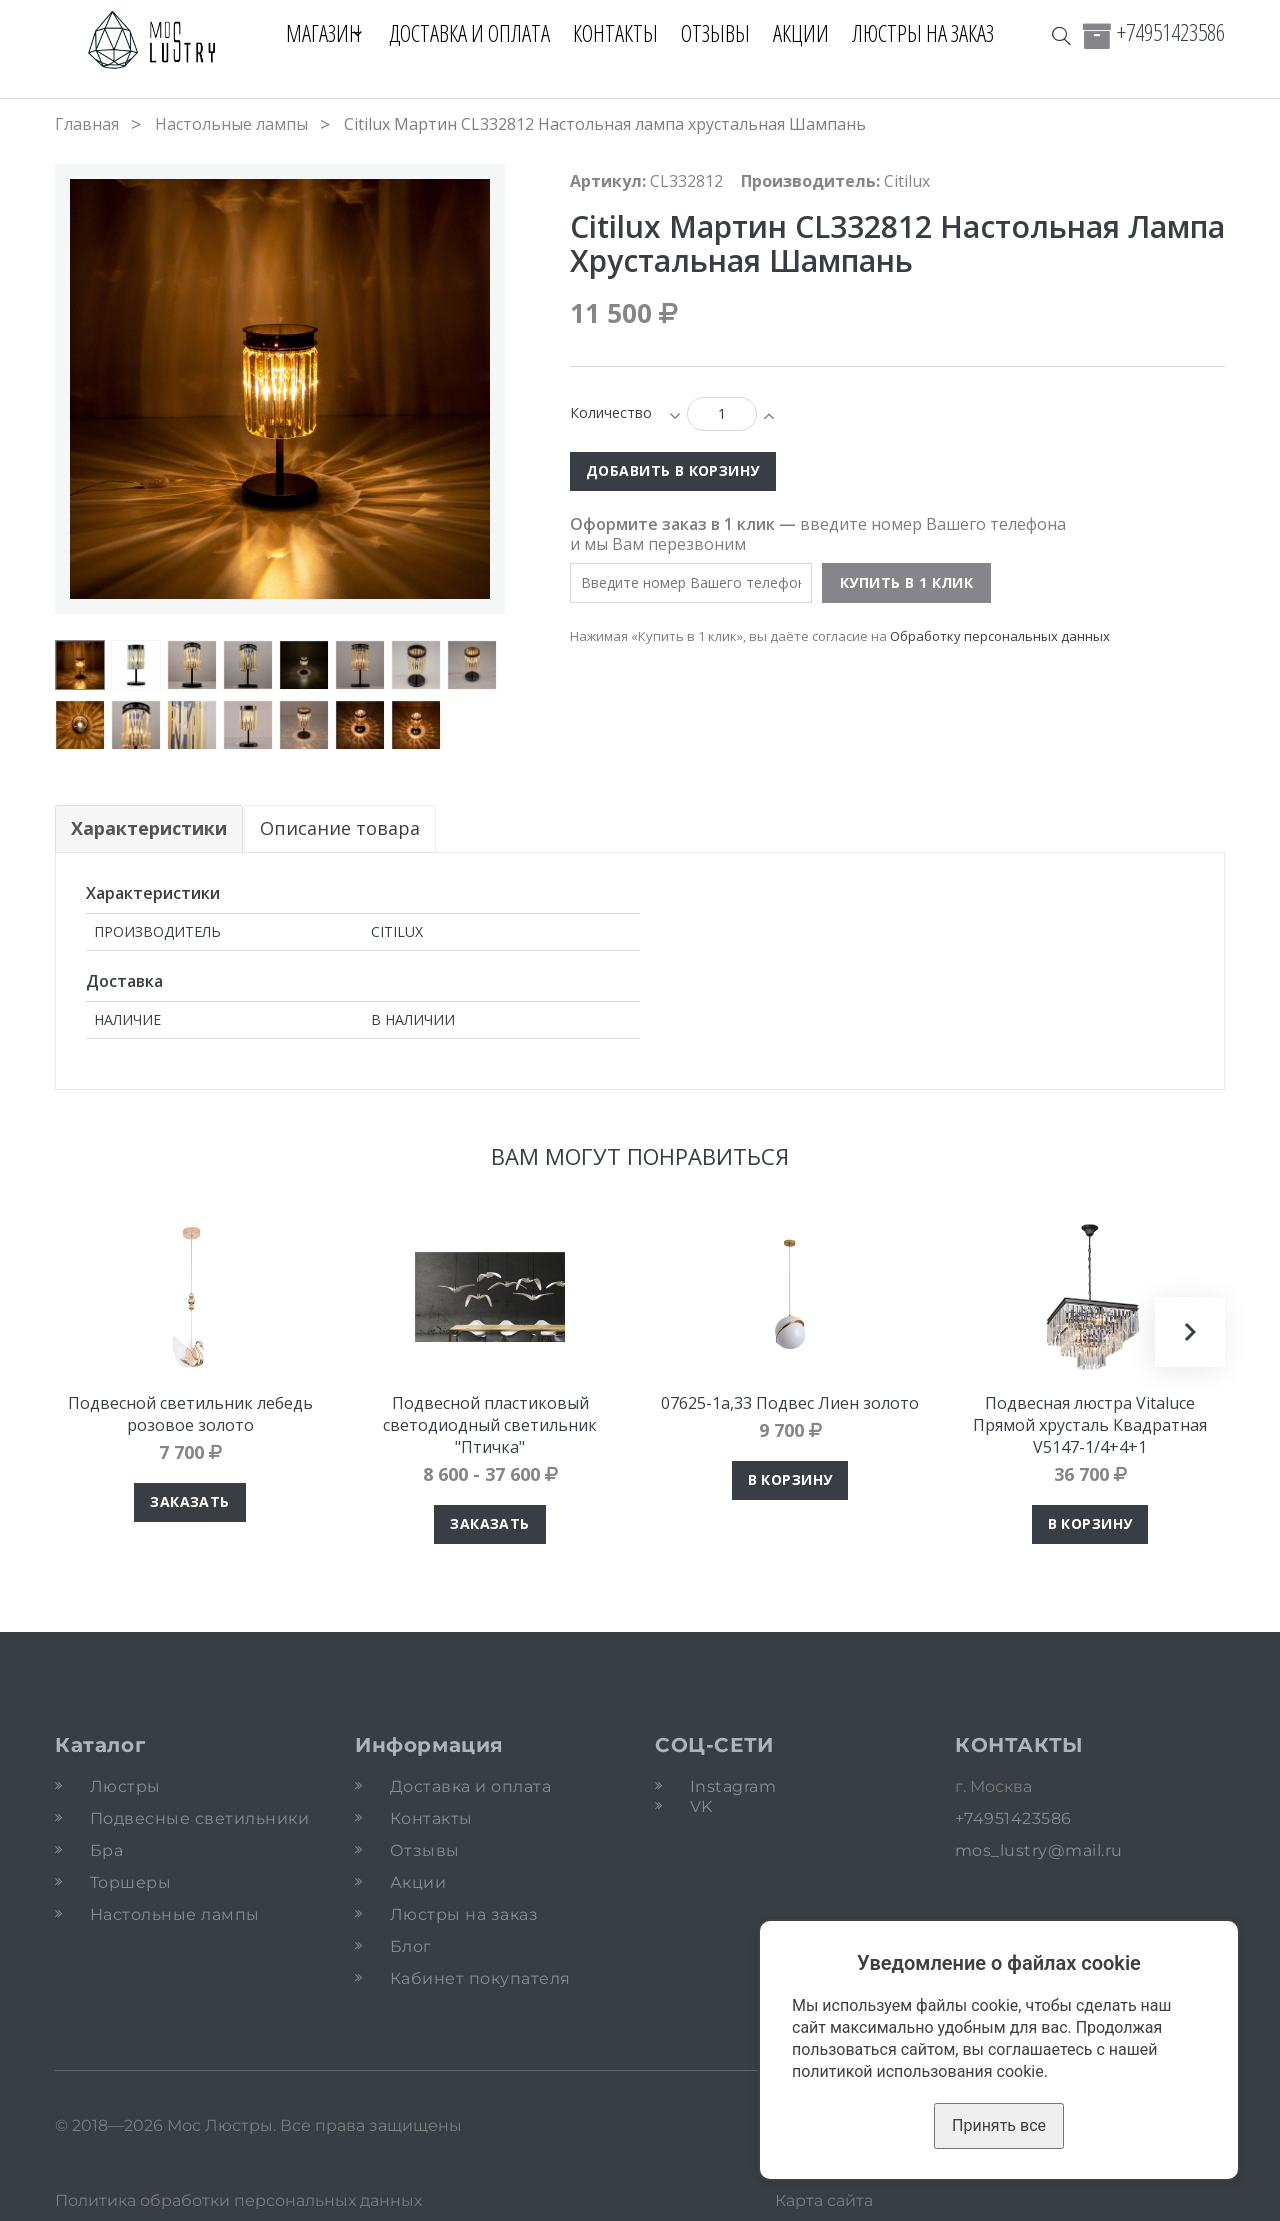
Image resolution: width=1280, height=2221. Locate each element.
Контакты (624, 33)
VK (701, 1806)
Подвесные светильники (199, 1818)
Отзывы (724, 33)
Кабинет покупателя (480, 1978)
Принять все (999, 2125)
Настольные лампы (231, 124)
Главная (87, 124)
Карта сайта (824, 2200)
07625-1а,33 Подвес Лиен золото (790, 1403)
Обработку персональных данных (1000, 636)
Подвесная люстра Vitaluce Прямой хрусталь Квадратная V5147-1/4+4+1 (1090, 1425)
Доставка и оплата (478, 33)
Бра (106, 1850)
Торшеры (130, 1882)
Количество (611, 412)
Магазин (315, 33)
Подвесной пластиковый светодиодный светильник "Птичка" (490, 1425)
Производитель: (810, 181)
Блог (411, 1946)
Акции (810, 33)
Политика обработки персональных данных (238, 2200)
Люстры (125, 1786)
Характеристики (149, 828)
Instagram (733, 1786)
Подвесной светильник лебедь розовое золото (190, 1414)
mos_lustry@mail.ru (1039, 1850)
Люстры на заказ (932, 33)
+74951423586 (1171, 32)
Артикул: (608, 181)
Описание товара (341, 828)
